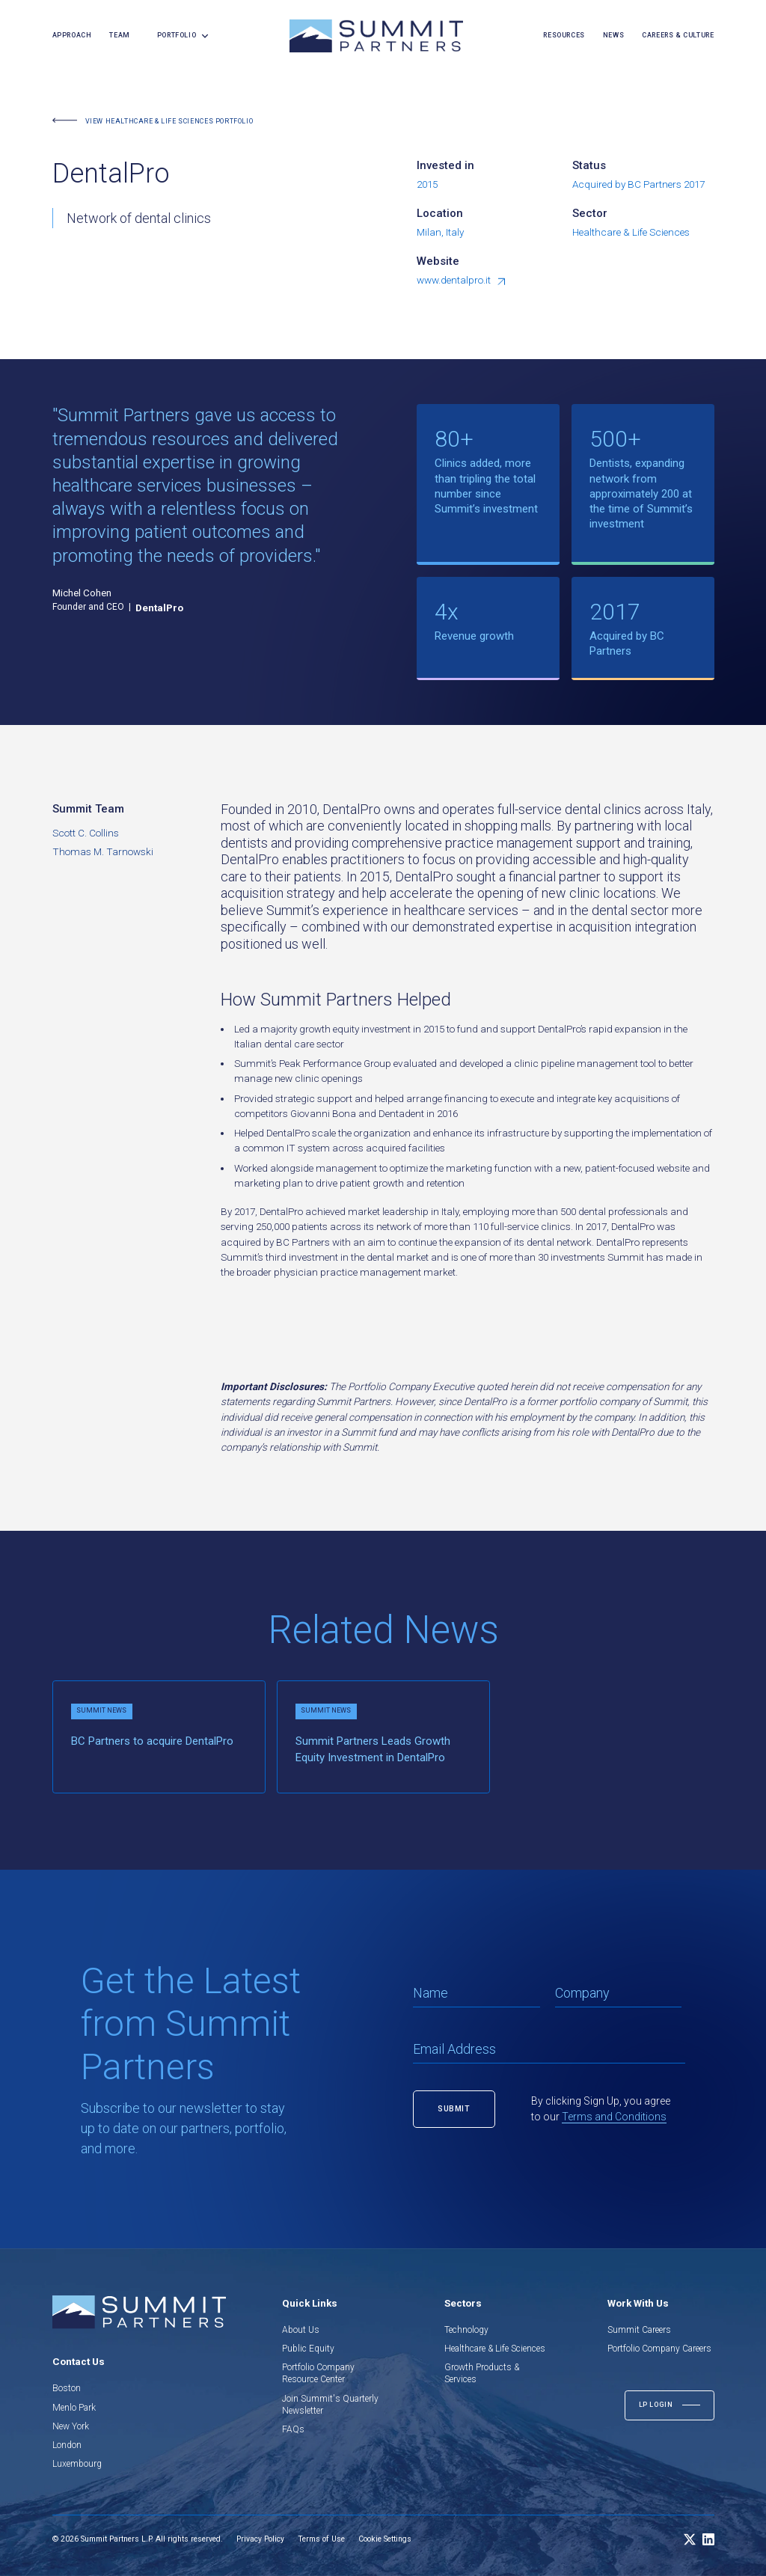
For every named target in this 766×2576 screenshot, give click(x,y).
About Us (300, 2330)
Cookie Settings (384, 2539)
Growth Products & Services (481, 2373)
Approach (72, 35)
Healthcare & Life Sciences (494, 2348)
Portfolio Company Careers (659, 2348)
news (613, 35)
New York (70, 2426)
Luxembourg (77, 2464)
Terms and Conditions (614, 2117)
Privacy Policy (260, 2539)
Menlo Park (74, 2407)
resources (563, 35)
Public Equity (308, 2348)
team (119, 35)
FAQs (293, 2429)
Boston (66, 2388)
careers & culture (678, 35)
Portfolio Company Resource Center (318, 2373)
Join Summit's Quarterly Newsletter (330, 2404)
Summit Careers (639, 2330)
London (67, 2445)
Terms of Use (321, 2539)
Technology (466, 2330)
